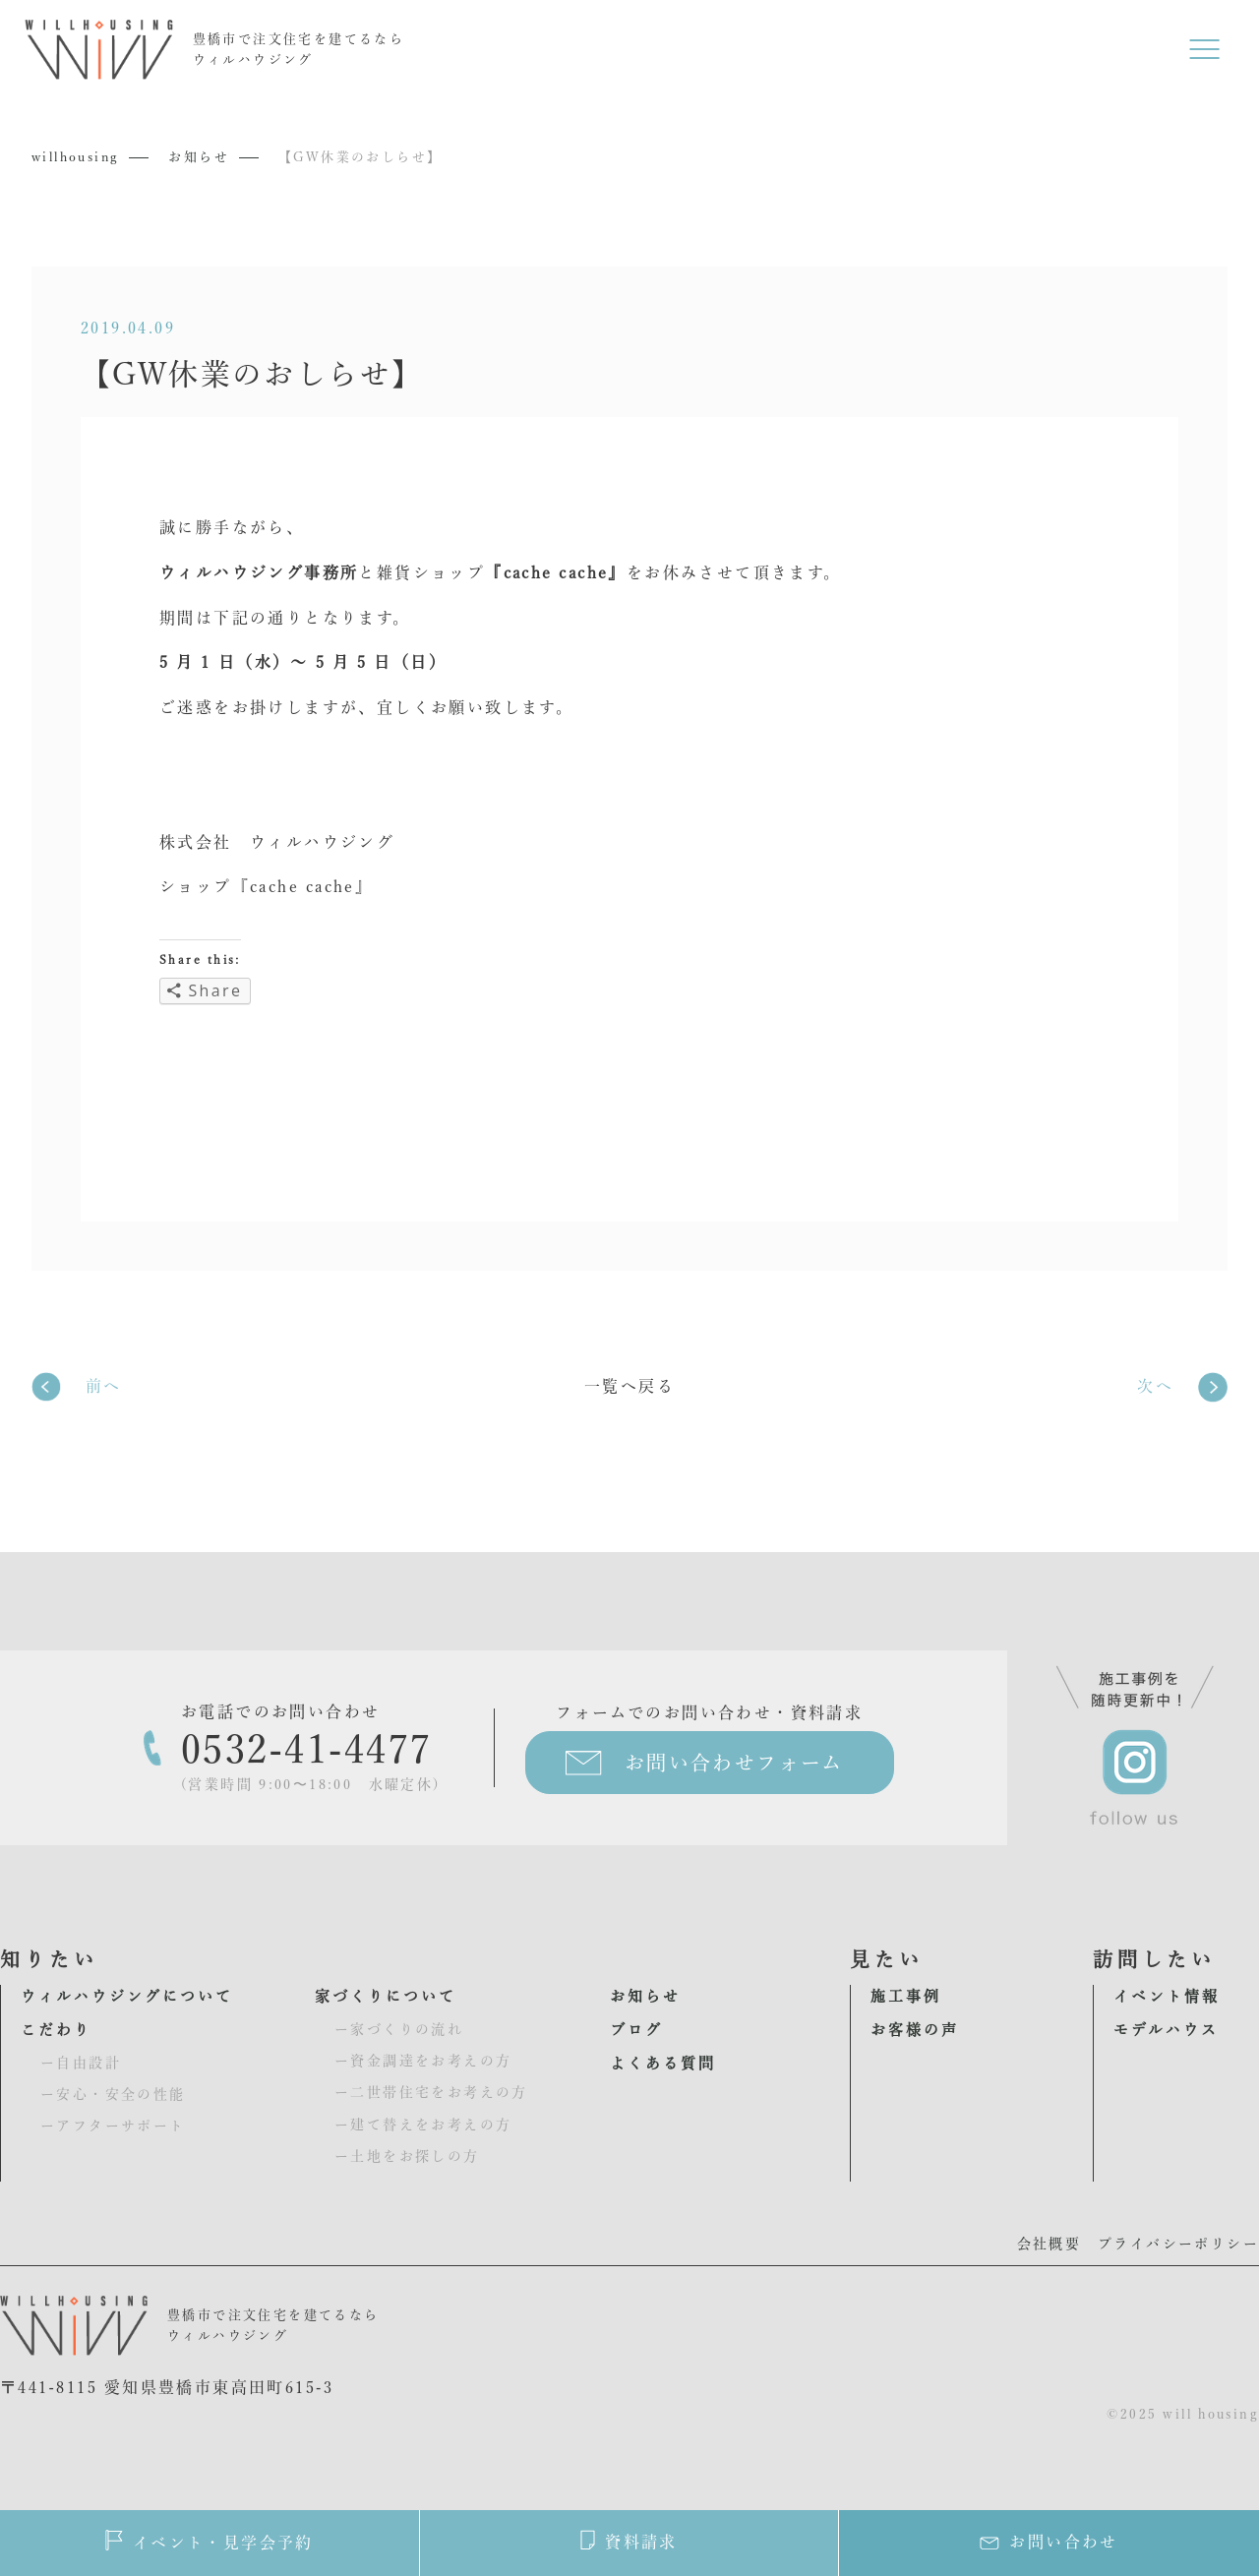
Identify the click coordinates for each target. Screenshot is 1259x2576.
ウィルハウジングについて (127, 1996)
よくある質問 (663, 2063)
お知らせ (198, 156)
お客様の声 (914, 2029)
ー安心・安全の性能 (113, 2094)
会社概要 (1049, 2243)
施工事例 (905, 1996)
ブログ (636, 2029)
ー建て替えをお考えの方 (422, 2124)
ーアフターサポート (113, 2125)
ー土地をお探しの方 (407, 2156)
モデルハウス (1166, 2029)
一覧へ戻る (629, 1386)
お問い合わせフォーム (734, 1762)
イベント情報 (1166, 1996)
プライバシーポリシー (1178, 2243)
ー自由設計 (80, 2062)
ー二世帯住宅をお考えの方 (431, 2092)
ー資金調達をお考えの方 (422, 2060)
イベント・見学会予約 (209, 2540)
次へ (1155, 1386)
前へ (104, 1386)
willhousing (75, 156)
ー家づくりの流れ (398, 2029)
